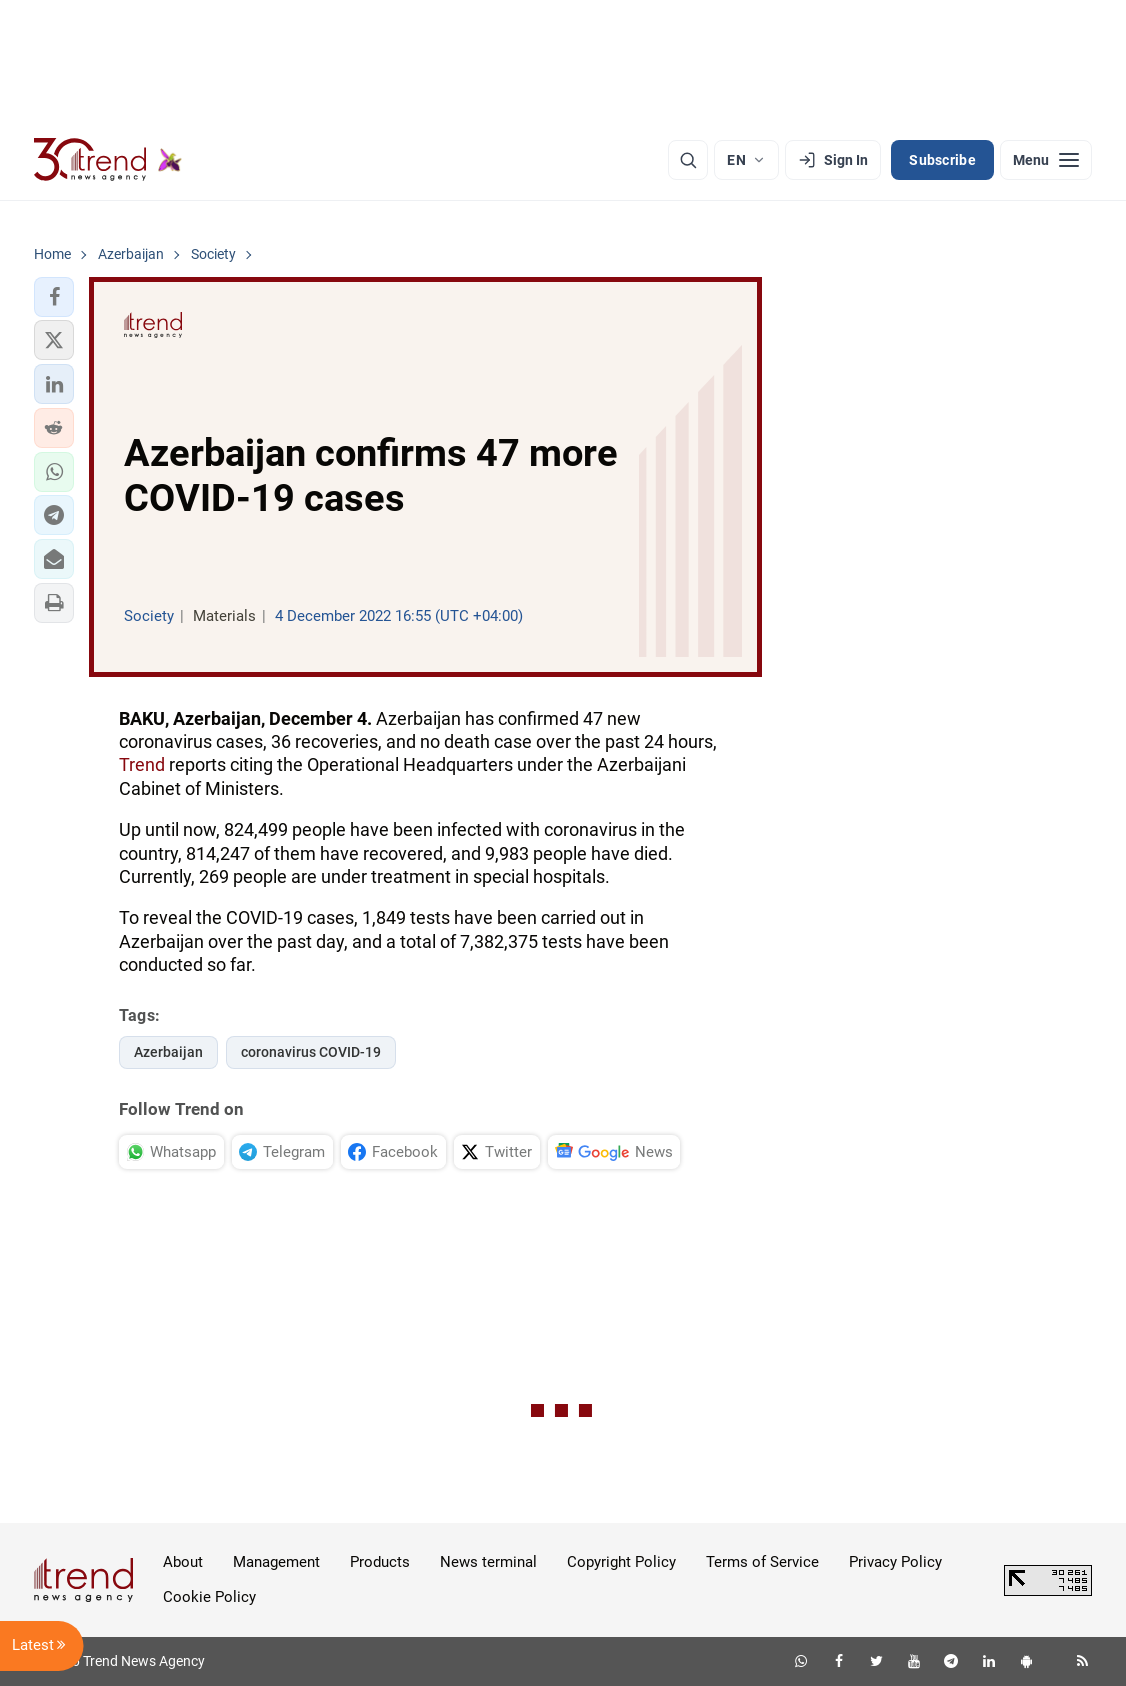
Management (276, 1562)
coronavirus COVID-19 (311, 1052)
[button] (54, 297)
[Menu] (1046, 160)
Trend (142, 764)
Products (380, 1562)
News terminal (488, 1562)
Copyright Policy (621, 1562)
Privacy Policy (895, 1562)
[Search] (688, 160)
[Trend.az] (108, 160)
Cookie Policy (209, 1597)
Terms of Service (762, 1562)
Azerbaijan (168, 1052)
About (183, 1562)
